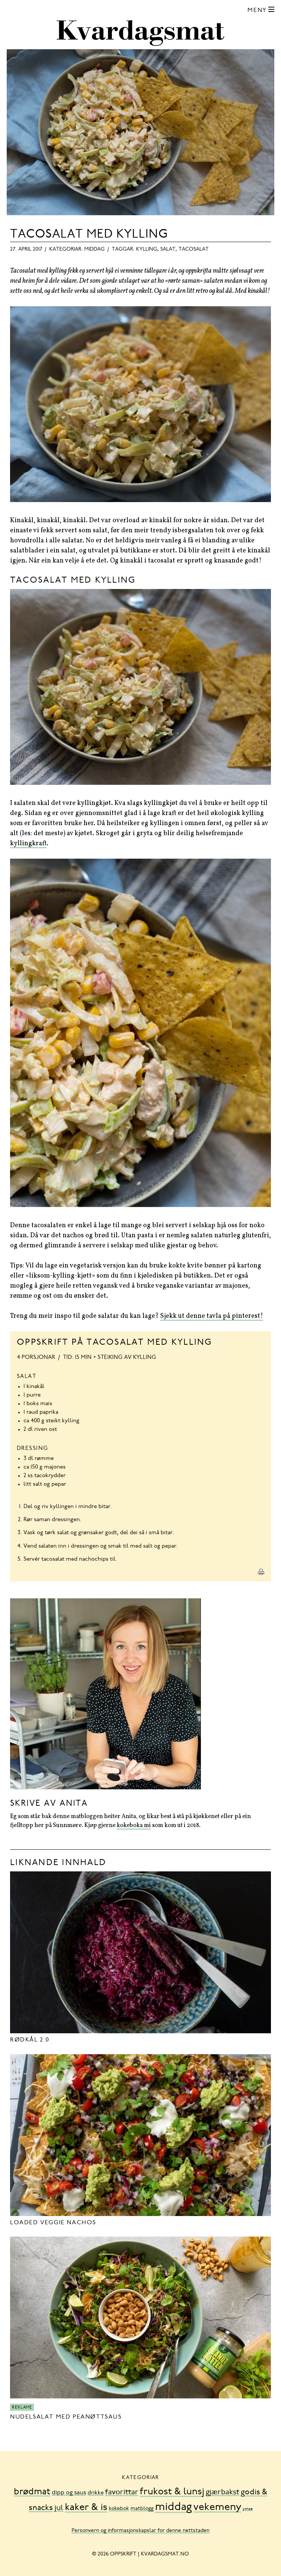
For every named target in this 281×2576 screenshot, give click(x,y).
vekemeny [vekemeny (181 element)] (217, 2508)
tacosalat (194, 249)
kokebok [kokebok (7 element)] (119, 2508)
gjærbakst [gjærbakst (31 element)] (222, 2492)
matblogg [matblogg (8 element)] (142, 2508)
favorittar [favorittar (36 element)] (121, 2492)
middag (94, 249)
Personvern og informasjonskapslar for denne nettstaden (140, 2530)
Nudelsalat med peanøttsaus (66, 2417)
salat (168, 249)
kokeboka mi (134, 1825)
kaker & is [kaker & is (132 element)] (86, 2508)
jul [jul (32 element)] (58, 2508)
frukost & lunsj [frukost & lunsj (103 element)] (172, 2492)
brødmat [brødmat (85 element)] (32, 2492)
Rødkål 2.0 (30, 2040)
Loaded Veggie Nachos (53, 2223)
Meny (256, 10)
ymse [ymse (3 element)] (248, 2509)
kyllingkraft (28, 843)
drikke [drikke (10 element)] (96, 2493)
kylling (146, 249)
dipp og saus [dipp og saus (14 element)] (69, 2493)
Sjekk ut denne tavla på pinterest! (211, 1316)
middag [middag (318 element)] (173, 2507)
